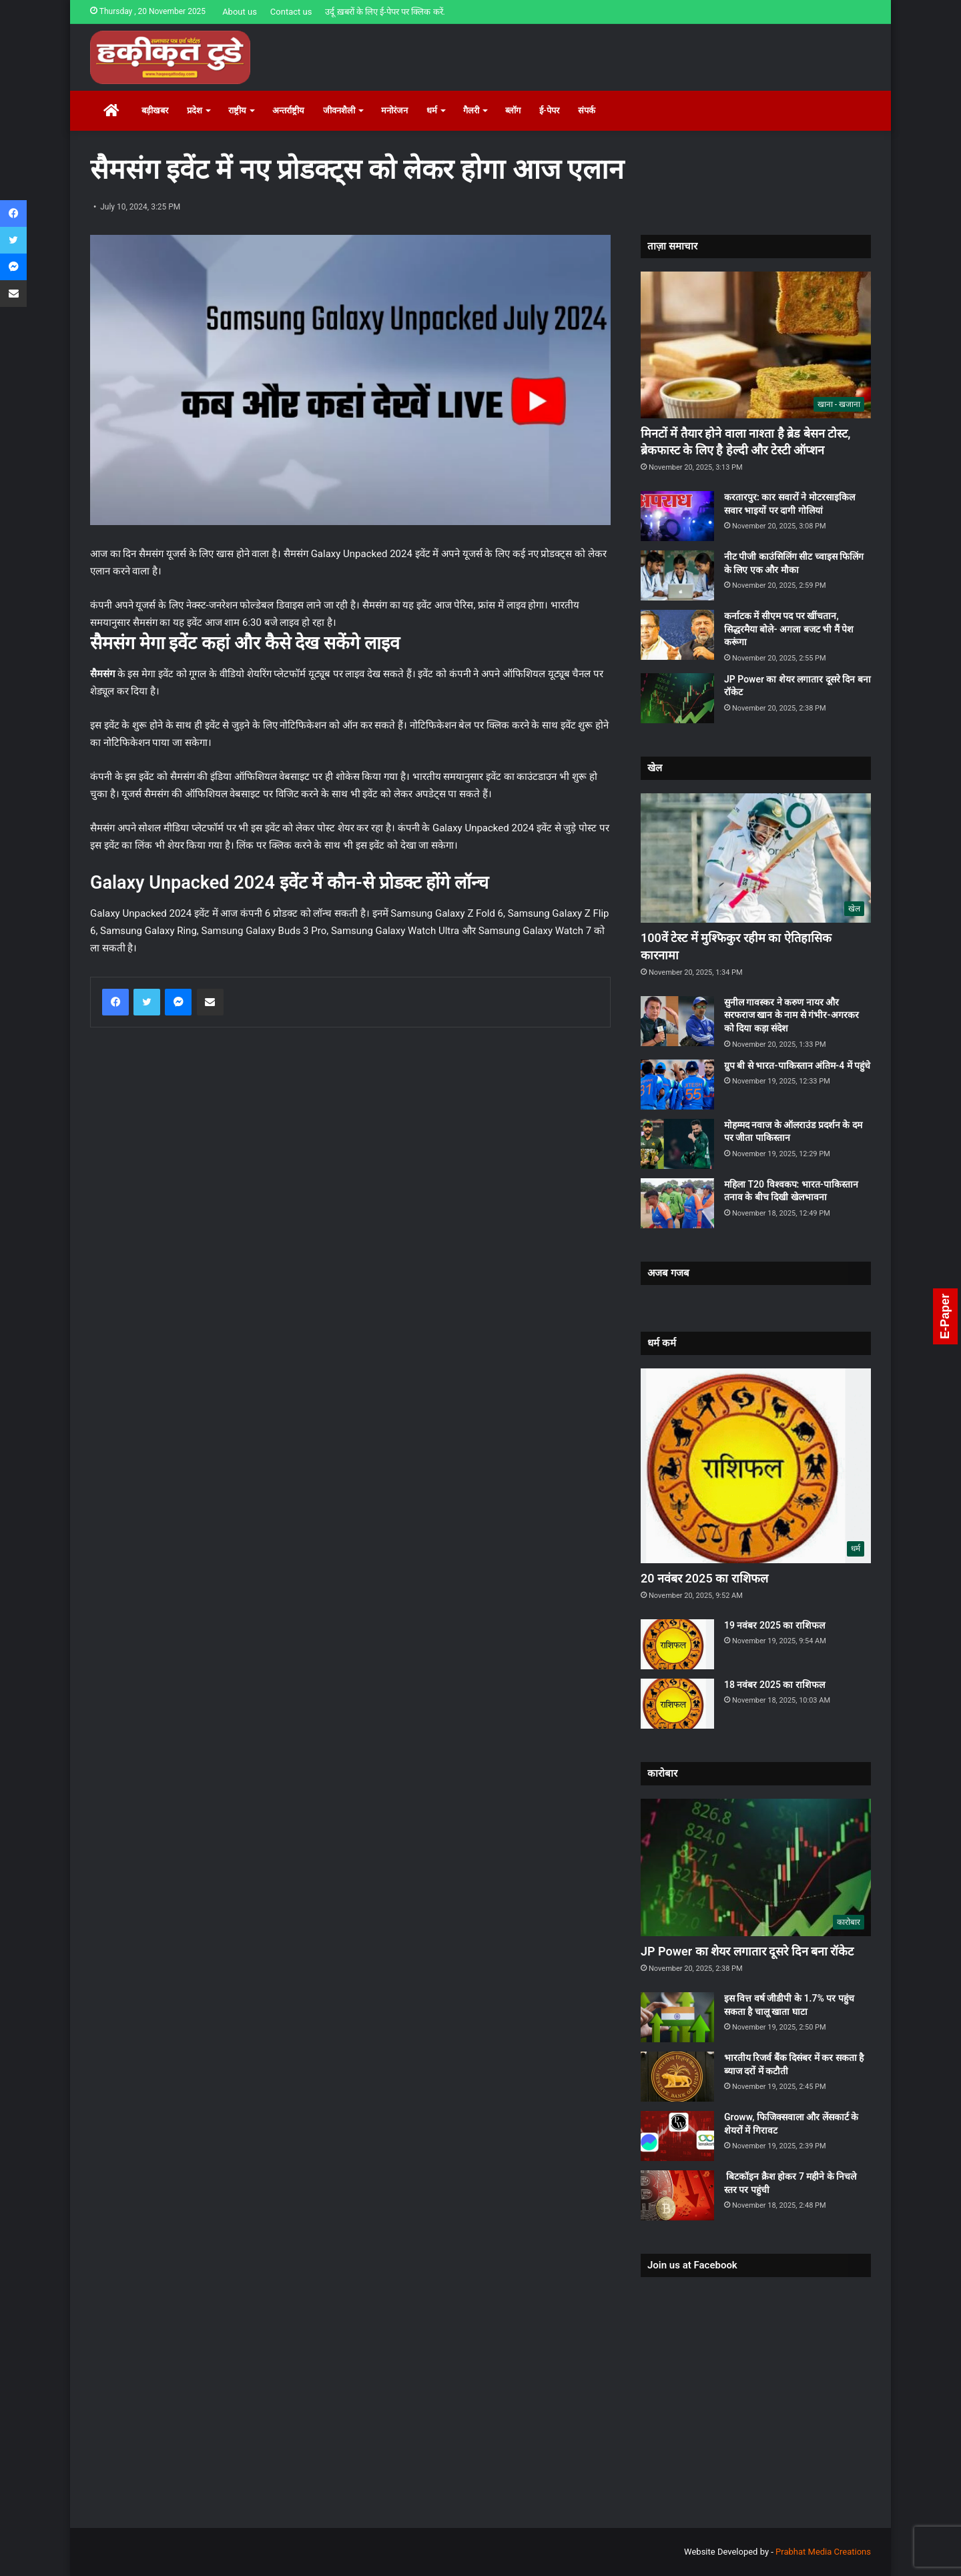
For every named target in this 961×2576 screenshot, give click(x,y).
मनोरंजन (394, 110)
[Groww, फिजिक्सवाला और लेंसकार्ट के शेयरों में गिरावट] (677, 2136)
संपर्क (586, 110)
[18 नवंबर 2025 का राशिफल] (677, 1704)
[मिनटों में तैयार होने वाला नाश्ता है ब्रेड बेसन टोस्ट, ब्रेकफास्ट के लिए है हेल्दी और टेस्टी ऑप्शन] (756, 345)
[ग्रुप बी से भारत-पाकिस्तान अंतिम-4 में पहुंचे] (677, 1084)
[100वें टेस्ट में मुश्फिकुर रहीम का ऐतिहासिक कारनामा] (756, 858)
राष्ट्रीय (237, 110)
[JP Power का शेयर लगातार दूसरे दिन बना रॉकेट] (677, 698)
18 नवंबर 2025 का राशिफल (774, 1684)
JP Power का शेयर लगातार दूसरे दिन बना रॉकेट (747, 1951)
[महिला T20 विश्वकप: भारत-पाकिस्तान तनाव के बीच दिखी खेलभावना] (677, 1203)
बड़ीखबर (154, 110)
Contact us (291, 12)
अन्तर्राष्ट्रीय (288, 110)
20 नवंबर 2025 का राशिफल (704, 1578)
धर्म (431, 110)
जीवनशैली (339, 110)
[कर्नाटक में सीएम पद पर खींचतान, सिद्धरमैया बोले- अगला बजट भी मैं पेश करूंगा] (677, 635)
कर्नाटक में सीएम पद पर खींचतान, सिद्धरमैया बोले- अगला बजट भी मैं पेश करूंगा (789, 628)
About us (239, 12)
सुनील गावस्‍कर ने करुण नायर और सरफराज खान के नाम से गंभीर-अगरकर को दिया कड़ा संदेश (791, 1015)
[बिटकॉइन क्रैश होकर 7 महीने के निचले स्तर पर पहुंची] (677, 2195)
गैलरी (471, 110)
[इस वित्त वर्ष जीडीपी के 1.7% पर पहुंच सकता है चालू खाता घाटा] (677, 2017)
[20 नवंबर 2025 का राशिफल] (756, 1465)
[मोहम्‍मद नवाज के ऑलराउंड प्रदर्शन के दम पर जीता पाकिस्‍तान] (677, 1144)
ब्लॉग (513, 110)
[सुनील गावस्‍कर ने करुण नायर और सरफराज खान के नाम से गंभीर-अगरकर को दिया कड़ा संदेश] (677, 1021)
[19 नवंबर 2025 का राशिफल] (677, 1644)
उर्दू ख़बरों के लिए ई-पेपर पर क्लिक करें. (385, 12)
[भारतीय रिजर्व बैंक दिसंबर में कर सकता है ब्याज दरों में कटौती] (677, 2077)
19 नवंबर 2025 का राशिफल (774, 1625)
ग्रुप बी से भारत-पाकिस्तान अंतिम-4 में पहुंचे (797, 1065)
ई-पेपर (549, 110)
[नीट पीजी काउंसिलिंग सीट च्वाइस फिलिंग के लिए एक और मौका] (677, 575)
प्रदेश (194, 110)
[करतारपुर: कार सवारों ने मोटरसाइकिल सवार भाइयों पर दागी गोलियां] (677, 516)
